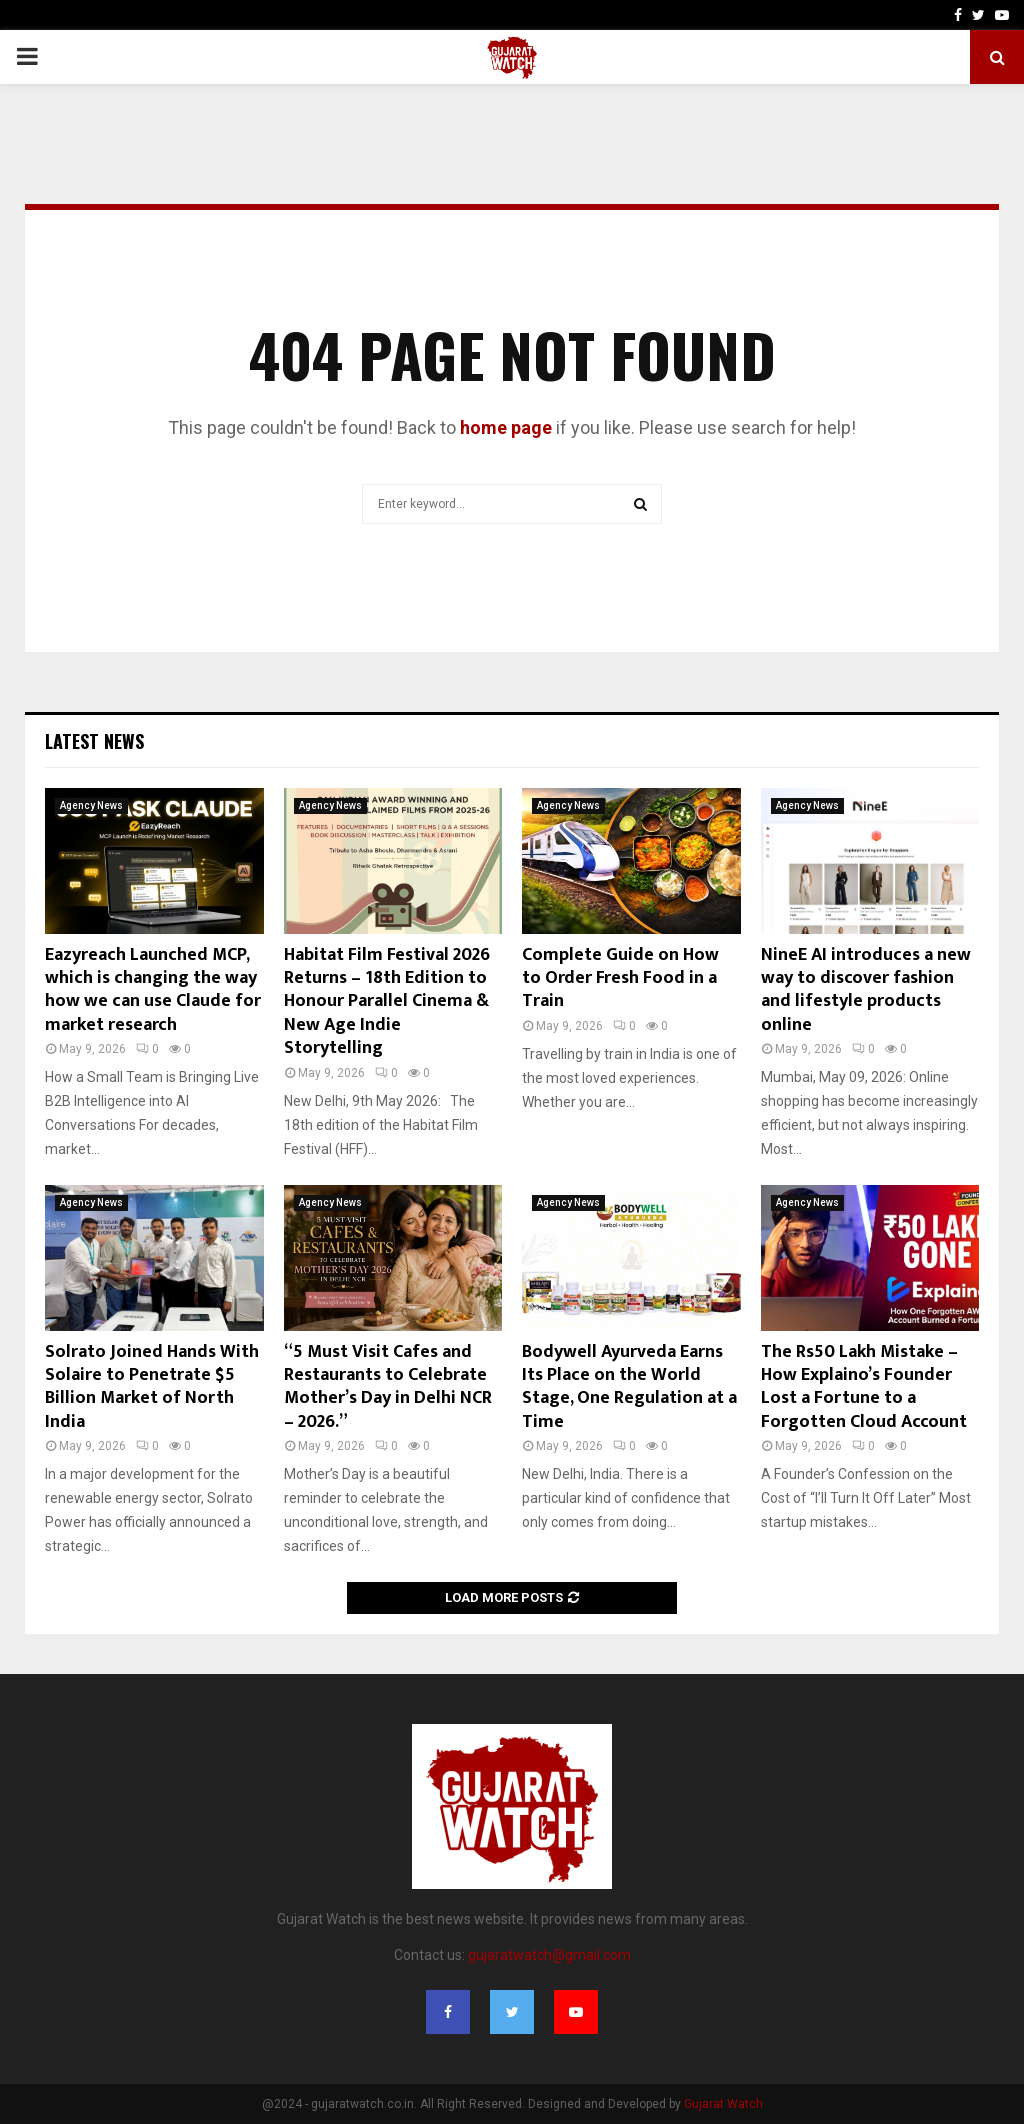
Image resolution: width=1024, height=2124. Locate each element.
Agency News (91, 805)
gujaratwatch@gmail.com (549, 1955)
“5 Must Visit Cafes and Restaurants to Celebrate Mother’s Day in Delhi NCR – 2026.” (388, 1387)
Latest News (94, 741)
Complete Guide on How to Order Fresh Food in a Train (620, 978)
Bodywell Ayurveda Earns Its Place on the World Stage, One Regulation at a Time (629, 1387)
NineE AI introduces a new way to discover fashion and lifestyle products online (866, 990)
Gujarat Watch (723, 2104)
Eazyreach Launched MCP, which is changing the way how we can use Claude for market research (153, 990)
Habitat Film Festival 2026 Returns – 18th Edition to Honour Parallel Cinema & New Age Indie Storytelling (387, 1002)
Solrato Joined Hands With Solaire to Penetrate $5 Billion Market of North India (152, 1387)
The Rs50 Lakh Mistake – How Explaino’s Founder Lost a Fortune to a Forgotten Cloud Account (864, 1387)
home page (506, 427)
